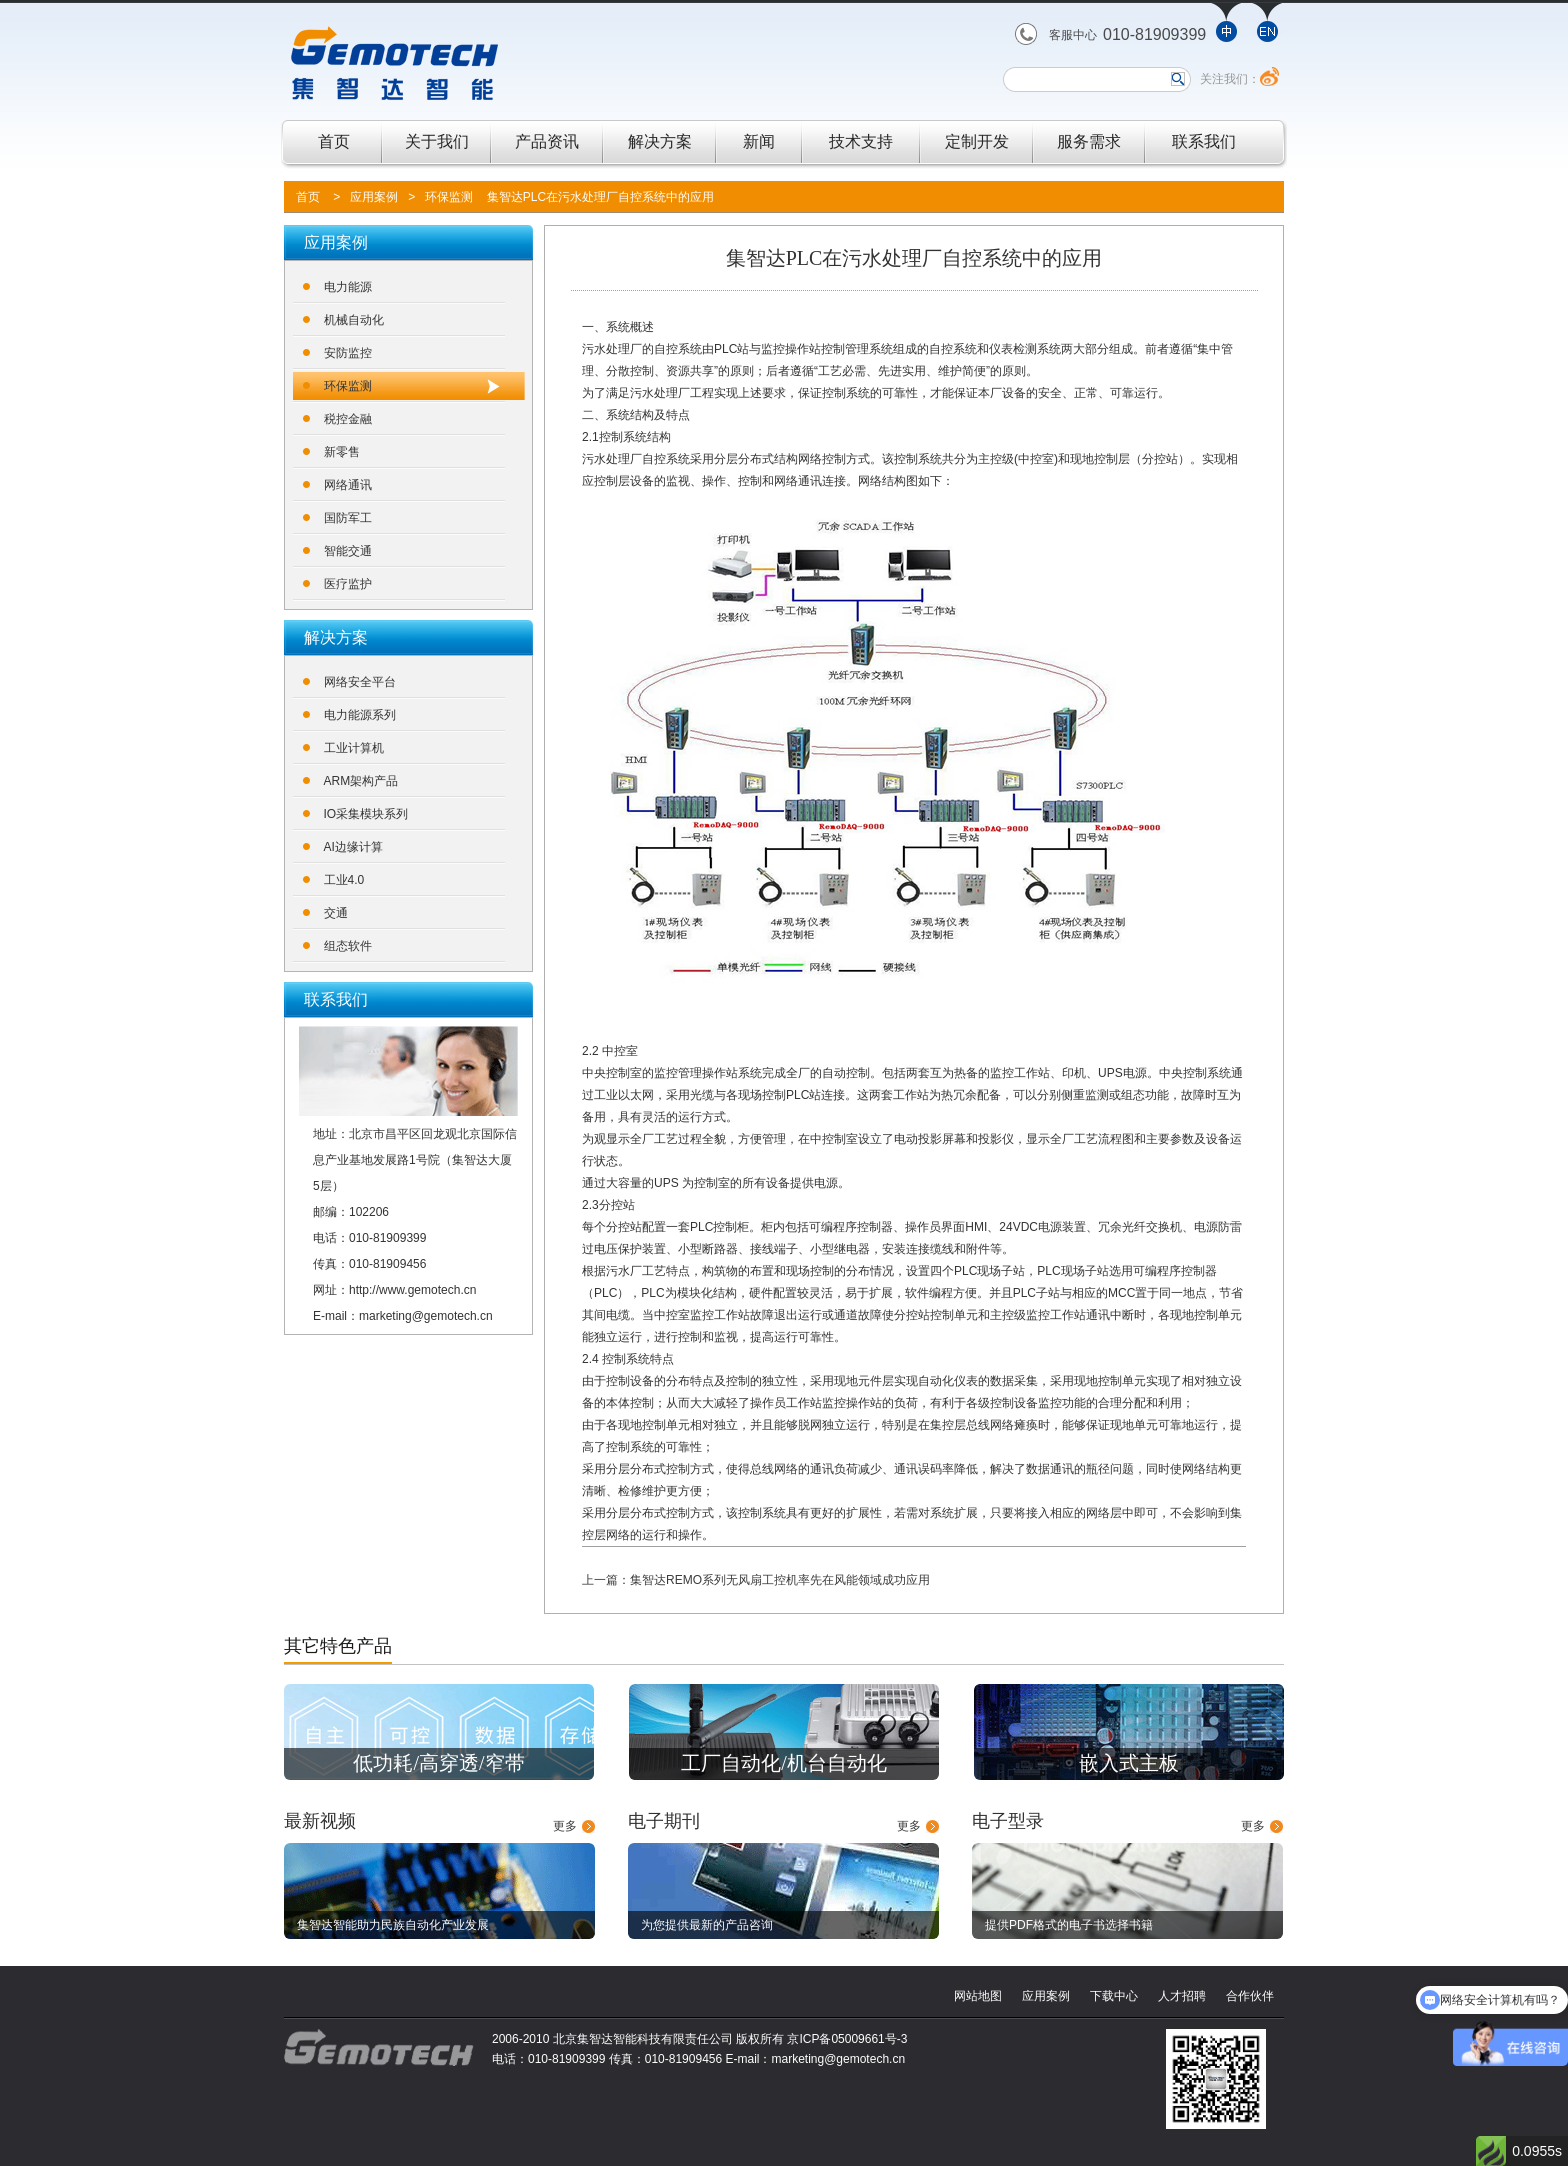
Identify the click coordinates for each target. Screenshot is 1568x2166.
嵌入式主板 (1129, 1763)
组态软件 (348, 946)
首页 (334, 141)
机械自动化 (354, 320)
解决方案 (660, 141)
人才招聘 (1182, 1996)
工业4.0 (344, 880)
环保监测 (449, 197)
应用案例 (374, 197)
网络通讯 (348, 485)
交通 (336, 913)
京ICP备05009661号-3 (847, 2039)
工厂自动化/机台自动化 (784, 1763)
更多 (565, 1826)
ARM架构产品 (361, 781)
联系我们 (1204, 141)
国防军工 (348, 518)
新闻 (759, 141)
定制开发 (977, 141)
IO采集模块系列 (366, 814)
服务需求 (1089, 141)
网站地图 (978, 1996)
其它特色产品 (338, 1646)
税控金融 (348, 419)
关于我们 (437, 141)
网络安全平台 (360, 682)
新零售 (342, 452)
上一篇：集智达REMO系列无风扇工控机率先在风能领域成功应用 (756, 1580)
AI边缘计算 (353, 847)
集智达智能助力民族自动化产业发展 (393, 1925)
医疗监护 (348, 584)
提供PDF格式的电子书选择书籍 (1069, 1925)
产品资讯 (547, 141)
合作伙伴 (1250, 1996)
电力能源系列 (360, 715)
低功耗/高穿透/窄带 (438, 1763)
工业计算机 (354, 748)
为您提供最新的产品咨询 (707, 1925)
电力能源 (348, 287)
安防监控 (348, 353)
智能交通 (348, 551)
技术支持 (861, 141)
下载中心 (1114, 1996)
